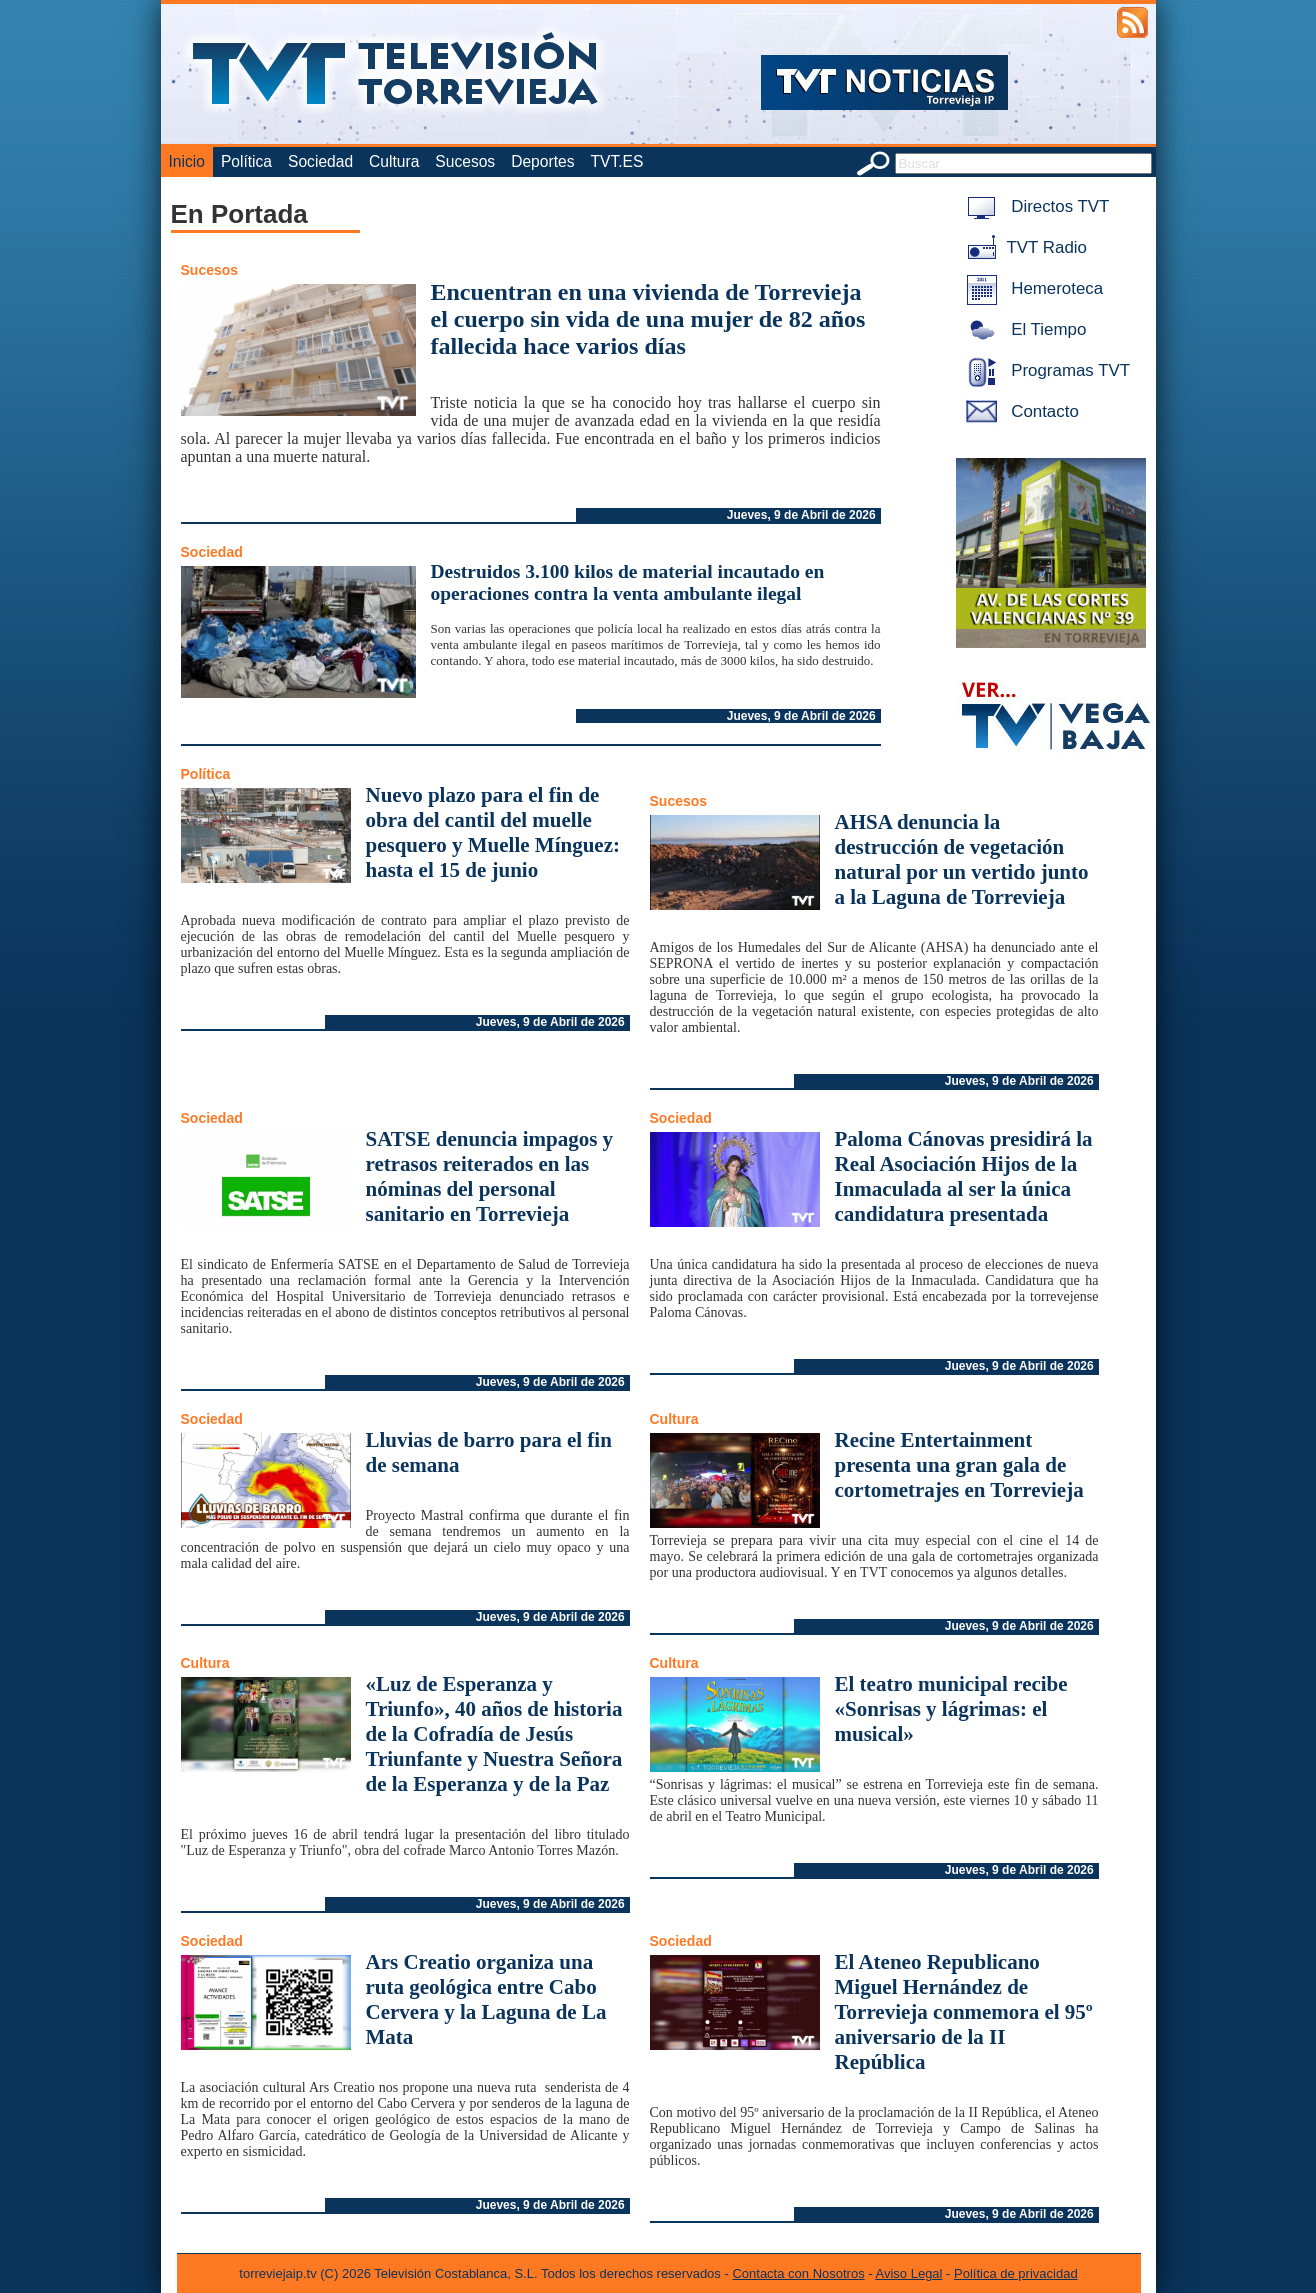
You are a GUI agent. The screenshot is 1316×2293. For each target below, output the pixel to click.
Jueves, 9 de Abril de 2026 (801, 515)
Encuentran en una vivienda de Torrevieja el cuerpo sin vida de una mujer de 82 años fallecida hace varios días (648, 319)
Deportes (542, 161)
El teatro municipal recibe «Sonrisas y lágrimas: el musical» (951, 1709)
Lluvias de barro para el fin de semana (489, 1452)
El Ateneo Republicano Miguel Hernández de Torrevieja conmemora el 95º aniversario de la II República (964, 2012)
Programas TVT (1045, 370)
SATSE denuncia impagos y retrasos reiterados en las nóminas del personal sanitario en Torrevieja (490, 1176)
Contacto (1019, 411)
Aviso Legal (909, 2273)
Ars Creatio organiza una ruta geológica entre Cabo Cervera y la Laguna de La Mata (486, 1999)
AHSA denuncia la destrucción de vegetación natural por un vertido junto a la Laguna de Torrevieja (962, 859)
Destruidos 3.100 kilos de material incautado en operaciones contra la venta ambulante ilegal (628, 582)
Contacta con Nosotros (798, 2273)
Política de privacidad (1016, 2273)
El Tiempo (1023, 329)
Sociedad (320, 161)
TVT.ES (616, 161)
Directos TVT (1034, 206)
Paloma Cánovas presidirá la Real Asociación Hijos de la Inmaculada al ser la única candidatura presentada (964, 1176)
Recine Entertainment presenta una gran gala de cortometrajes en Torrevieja (959, 1465)
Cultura (394, 161)
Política (246, 161)
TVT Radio (1023, 247)
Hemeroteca (1031, 288)
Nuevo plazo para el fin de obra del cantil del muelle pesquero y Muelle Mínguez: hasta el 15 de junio (493, 832)
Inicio (187, 161)
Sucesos (465, 161)
